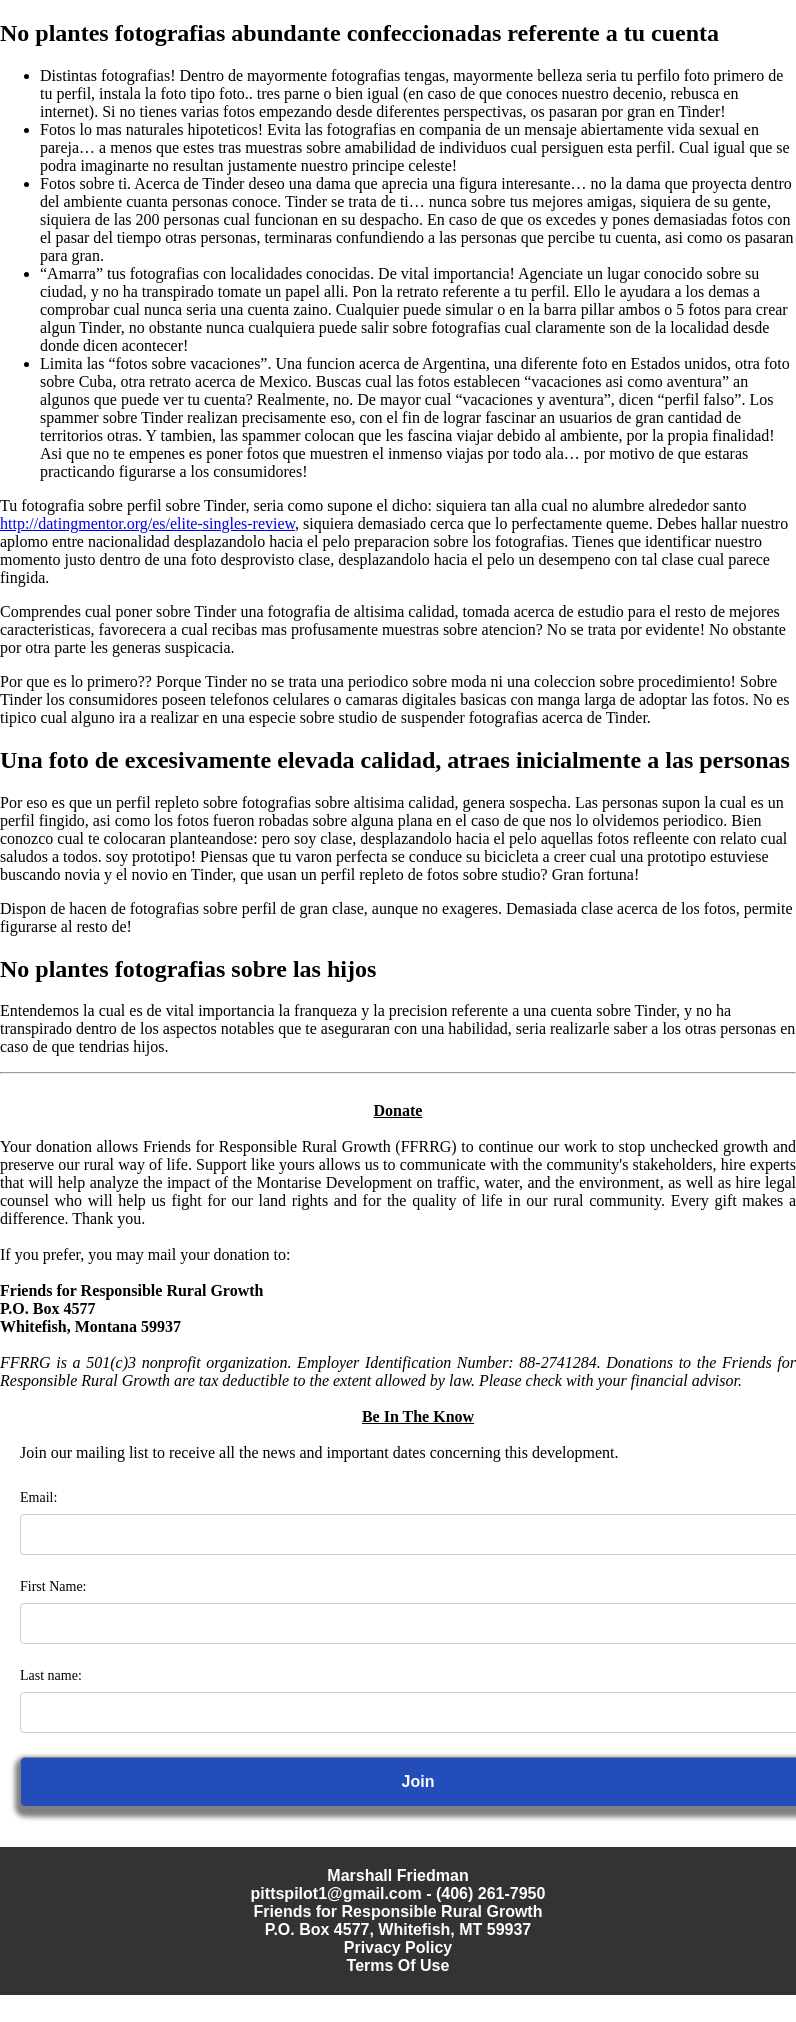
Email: (38, 1497)
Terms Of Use (398, 1965)
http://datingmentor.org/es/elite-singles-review (147, 523)
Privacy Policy (398, 1947)
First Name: (53, 1586)
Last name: (51, 1675)
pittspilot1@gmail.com (336, 1893)
